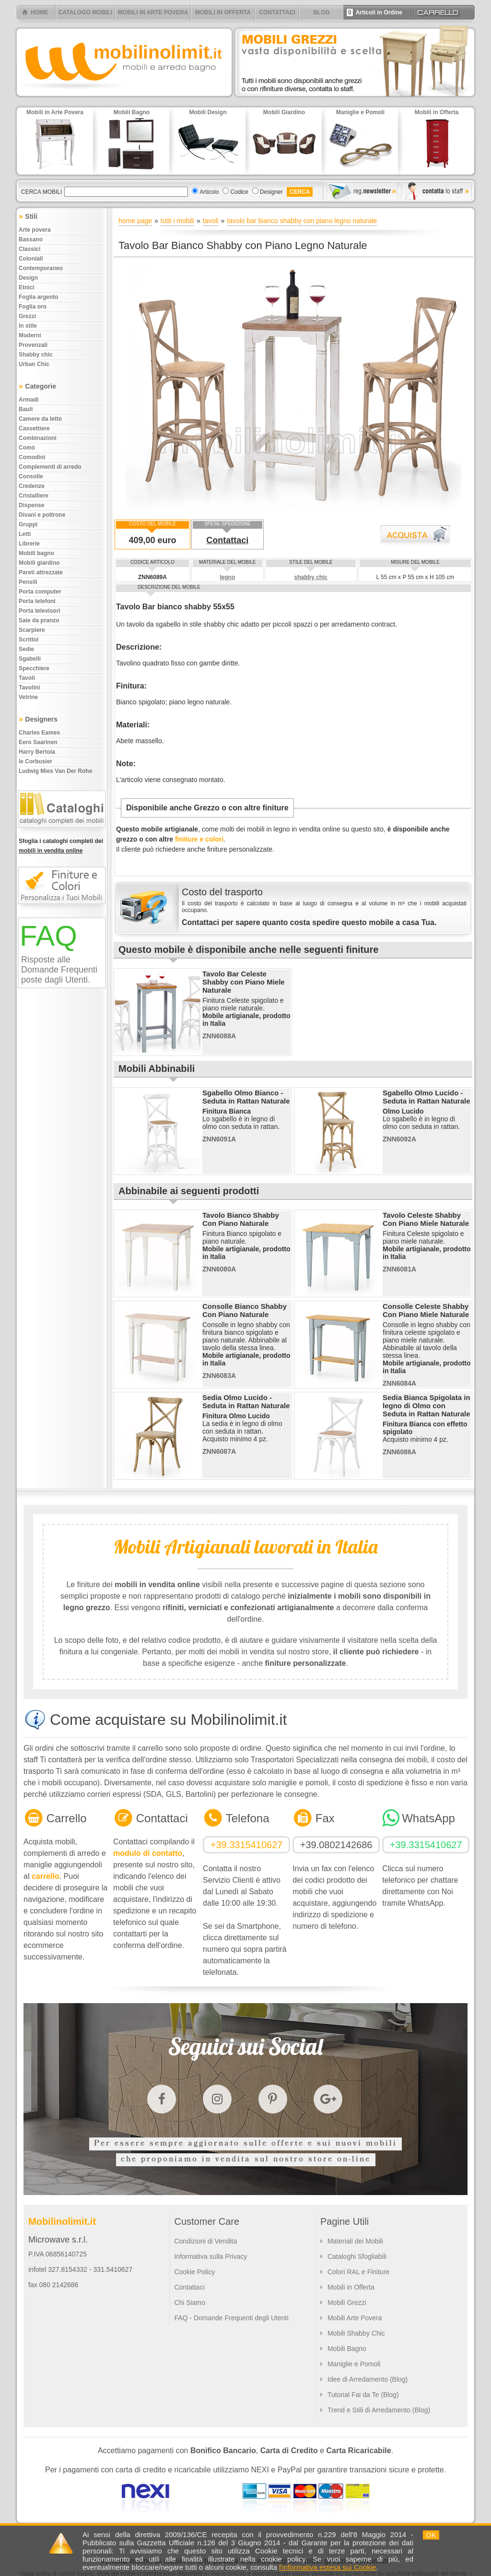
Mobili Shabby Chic (356, 2333)
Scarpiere (32, 630)
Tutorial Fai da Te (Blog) (363, 2394)
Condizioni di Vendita (205, 2241)
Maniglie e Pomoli (354, 2364)
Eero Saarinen (38, 742)
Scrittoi (28, 639)
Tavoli (27, 678)
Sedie (26, 649)
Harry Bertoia (37, 751)
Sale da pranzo (39, 620)
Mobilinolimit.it (62, 2221)
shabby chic (310, 577)
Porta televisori (39, 610)
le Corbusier (35, 761)
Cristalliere (33, 495)
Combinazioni (38, 438)
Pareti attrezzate (41, 572)
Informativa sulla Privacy (210, 2256)
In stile (28, 325)
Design (28, 277)
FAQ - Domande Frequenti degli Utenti (231, 2318)
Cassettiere (34, 428)
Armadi (28, 399)
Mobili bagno (36, 553)
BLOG (321, 12)
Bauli (26, 409)
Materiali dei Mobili (355, 2241)
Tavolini (29, 687)
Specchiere (34, 668)
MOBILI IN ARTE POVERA (153, 12)
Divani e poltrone (42, 514)
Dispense (31, 505)
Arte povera (35, 229)
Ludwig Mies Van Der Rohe (55, 771)
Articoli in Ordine (374, 12)
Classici (29, 249)
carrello (45, 1876)
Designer (271, 192)
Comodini (32, 457)
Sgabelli (30, 658)
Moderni (30, 335)
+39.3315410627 (246, 1845)
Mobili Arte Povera (354, 2318)
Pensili (28, 582)
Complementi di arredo (50, 466)
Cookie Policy (194, 2272)
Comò (27, 447)
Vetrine (28, 697)
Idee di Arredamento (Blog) (367, 2379)
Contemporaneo (41, 268)
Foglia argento (38, 297)
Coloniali (31, 258)
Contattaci (227, 540)
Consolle (31, 476)
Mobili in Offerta (350, 2287)
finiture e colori (199, 839)
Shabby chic (36, 354)
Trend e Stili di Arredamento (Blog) (378, 2410)
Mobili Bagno (346, 2348)
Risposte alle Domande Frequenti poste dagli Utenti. (59, 970)
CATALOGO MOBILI (85, 12)
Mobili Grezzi (346, 2302)
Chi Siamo (189, 2302)
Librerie (29, 543)
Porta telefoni (37, 601)
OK (431, 2535)
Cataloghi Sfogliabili (356, 2256)
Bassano (31, 239)
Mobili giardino (39, 562)
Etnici (27, 287)
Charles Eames (39, 732)
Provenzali (33, 345)
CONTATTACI (277, 12)
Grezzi (27, 316)
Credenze (32, 486)
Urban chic (34, 364)
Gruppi (28, 524)
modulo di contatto (147, 1853)
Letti (25, 534)
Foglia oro (33, 306)
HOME (39, 12)
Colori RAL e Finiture (358, 2272)
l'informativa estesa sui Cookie (327, 2567)
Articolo (209, 192)
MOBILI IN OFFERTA (223, 12)
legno (227, 577)
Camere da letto (40, 418)
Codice (239, 192)
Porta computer (40, 591)
